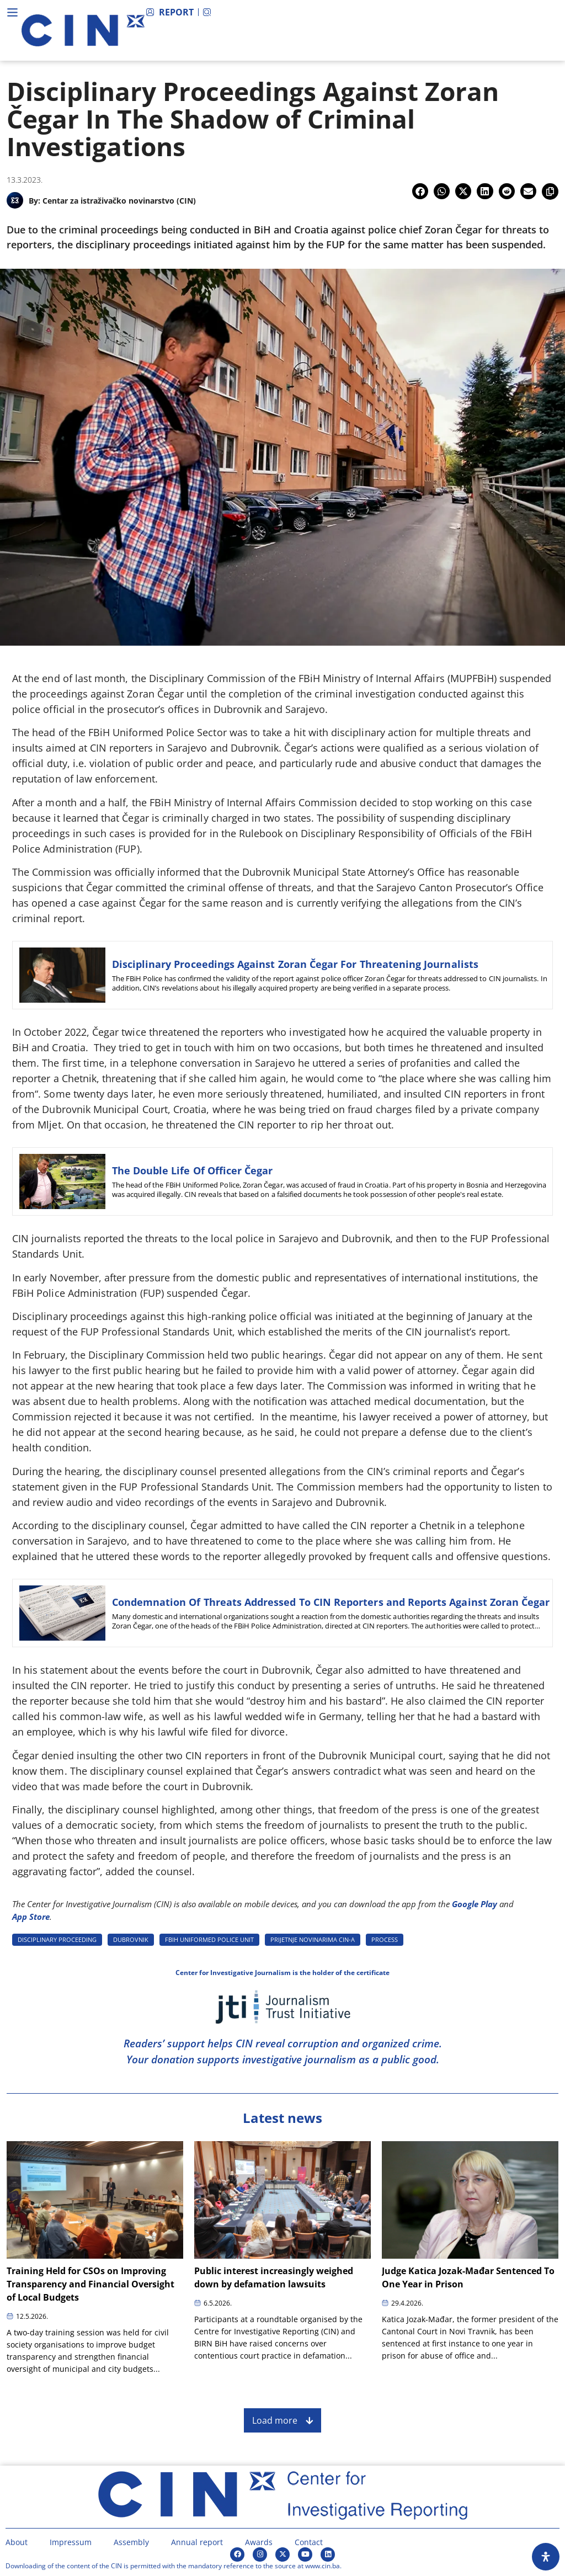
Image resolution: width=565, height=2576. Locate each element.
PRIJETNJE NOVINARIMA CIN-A (312, 1939)
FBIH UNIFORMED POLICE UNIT (209, 1939)
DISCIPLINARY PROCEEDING (57, 1939)
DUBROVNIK (130, 1939)
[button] (420, 191)
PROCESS (384, 1939)
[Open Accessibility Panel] (545, 2556)
